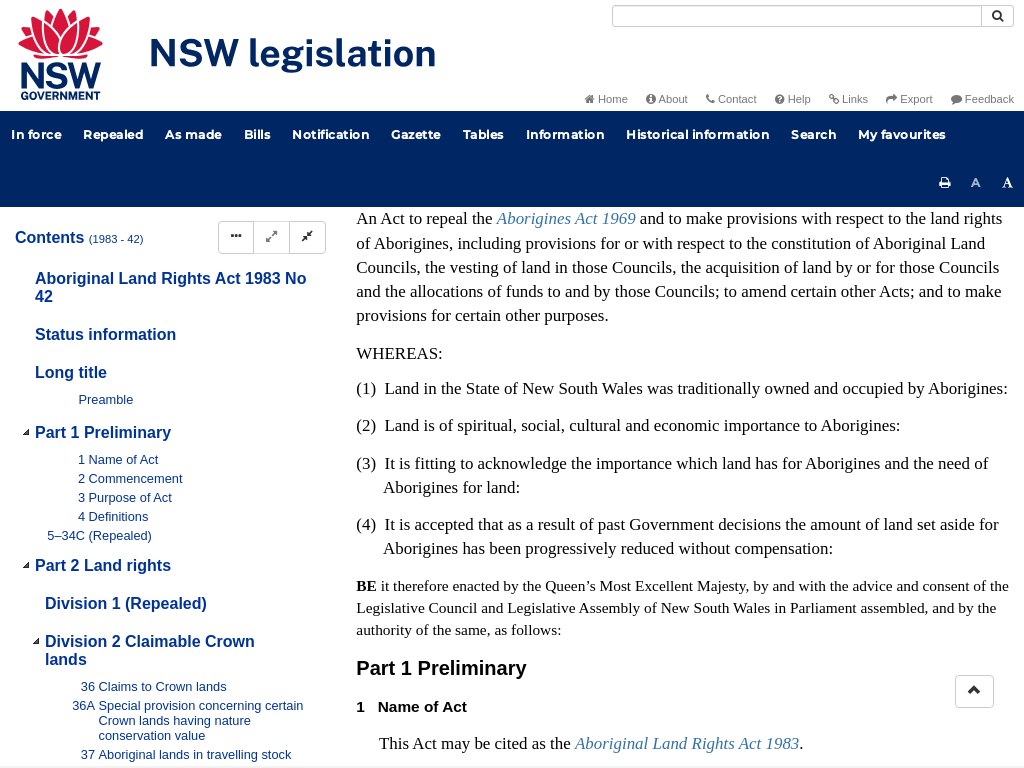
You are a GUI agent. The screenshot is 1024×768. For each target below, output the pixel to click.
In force (36, 134)
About (667, 99)
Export (909, 99)
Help (793, 99)
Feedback (982, 99)
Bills (257, 134)
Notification (330, 134)
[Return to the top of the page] (974, 691)
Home (606, 99)
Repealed (113, 134)
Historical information (697, 134)
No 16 (611, 419)
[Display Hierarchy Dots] (236, 237)
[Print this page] (945, 183)
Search (813, 134)
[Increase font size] (1008, 183)
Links (848, 99)
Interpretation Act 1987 (780, 518)
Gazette (416, 134)
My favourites (902, 134)
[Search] (797, 16)
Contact (731, 99)
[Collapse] (307, 237)
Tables (483, 134)
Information (565, 134)
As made (193, 134)
